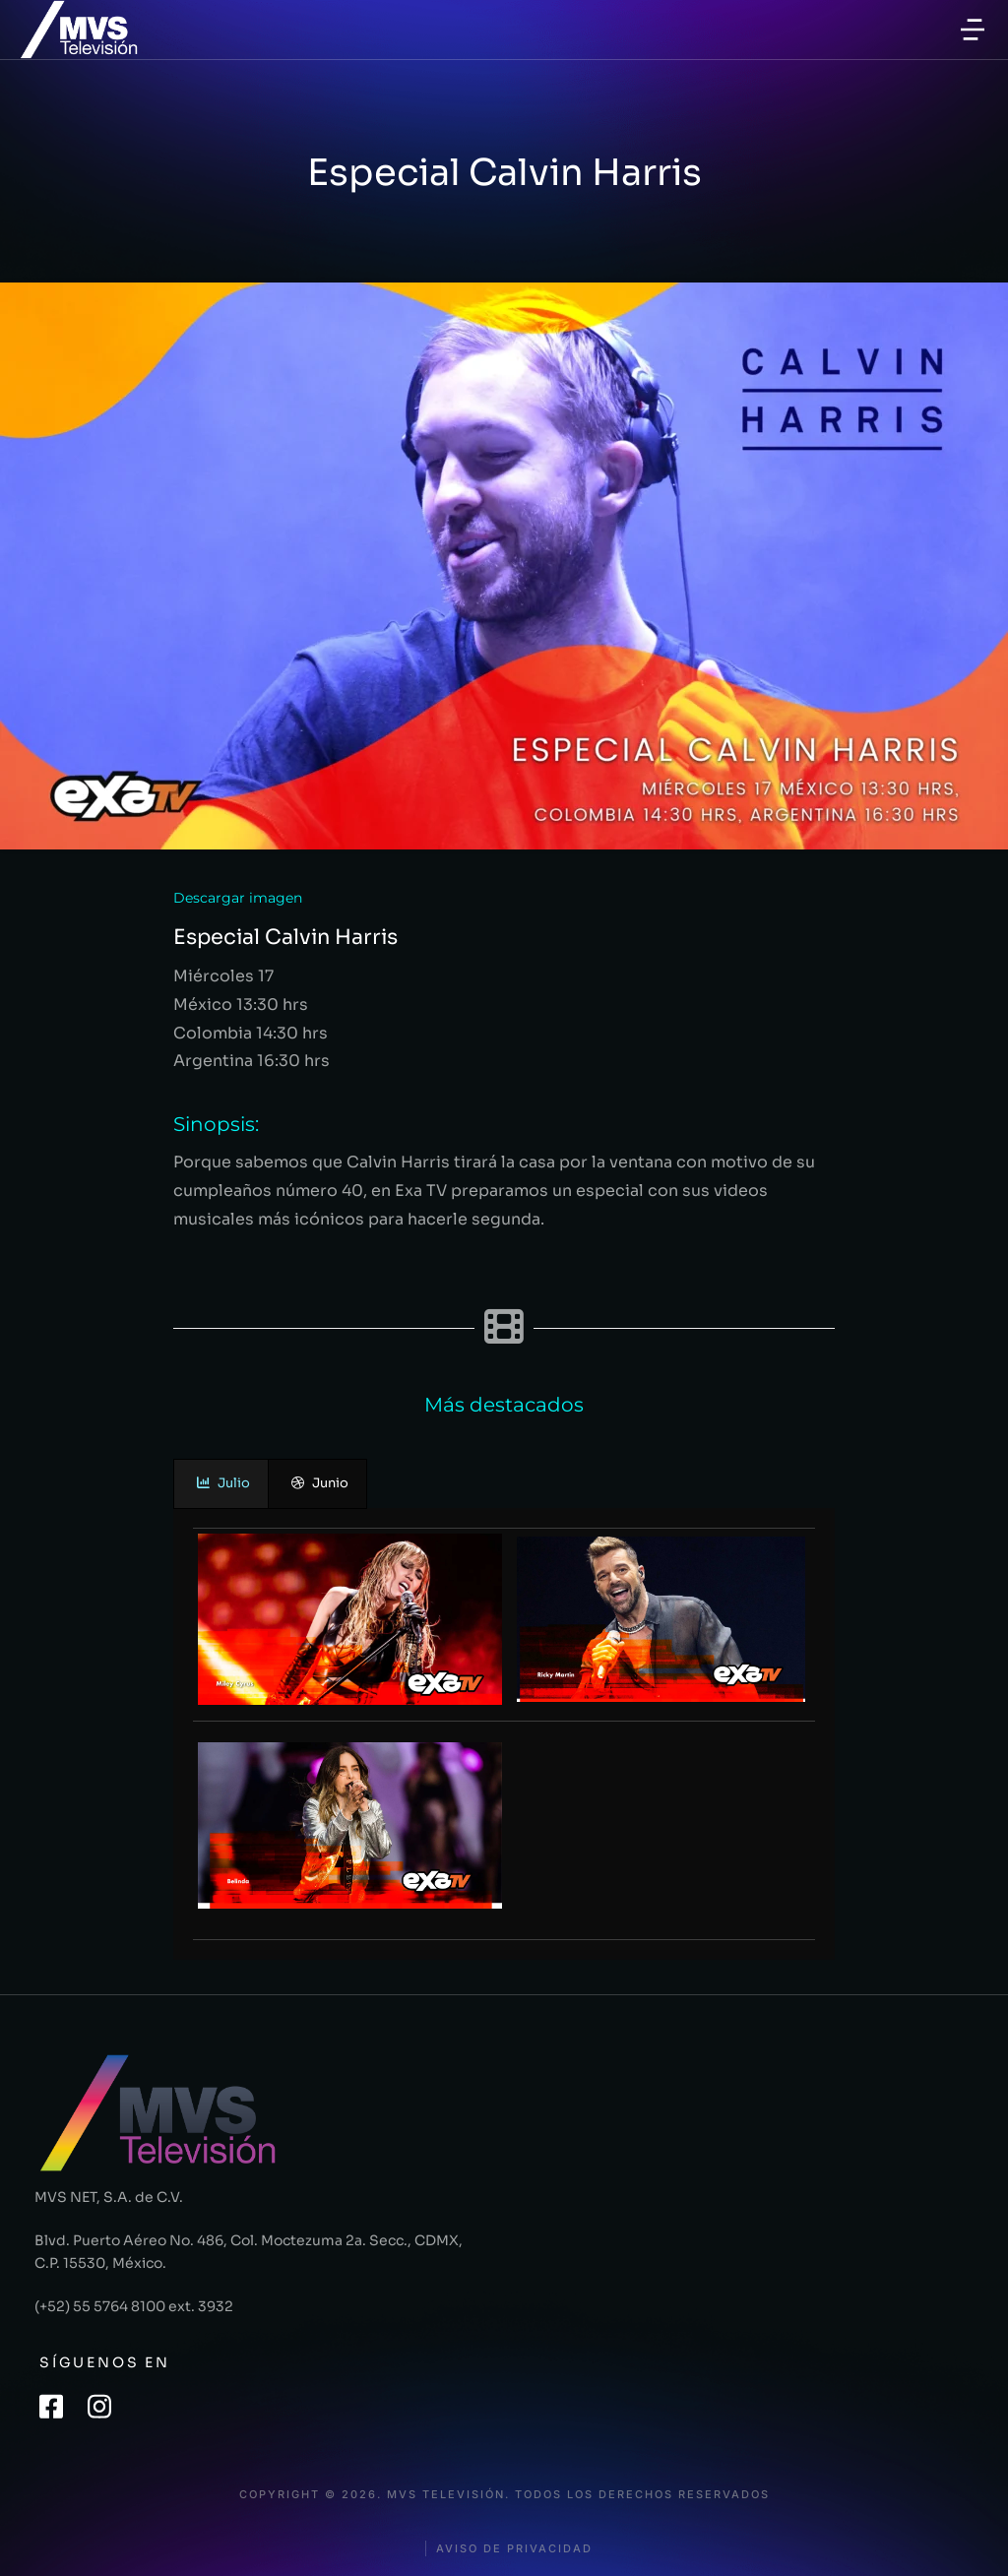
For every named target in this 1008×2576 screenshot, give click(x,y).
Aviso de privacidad (514, 2549)
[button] (972, 29)
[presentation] (221, 1484)
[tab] (221, 1484)
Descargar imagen (237, 898)
